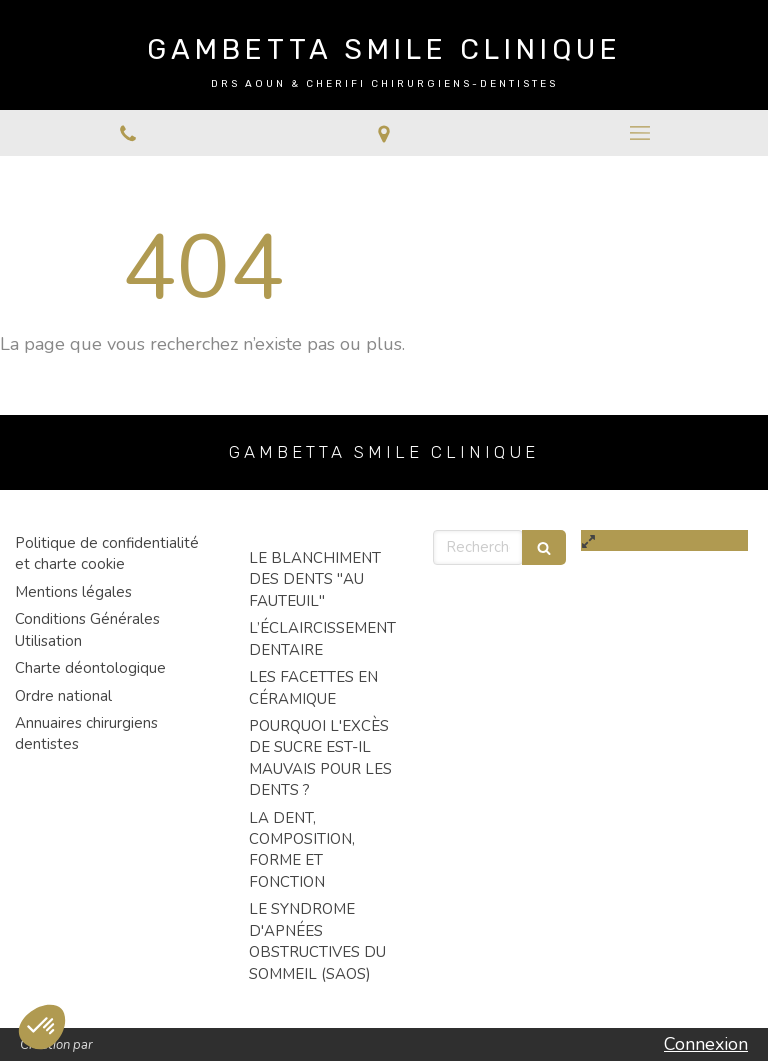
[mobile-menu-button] (640, 133)
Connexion (706, 1044)
